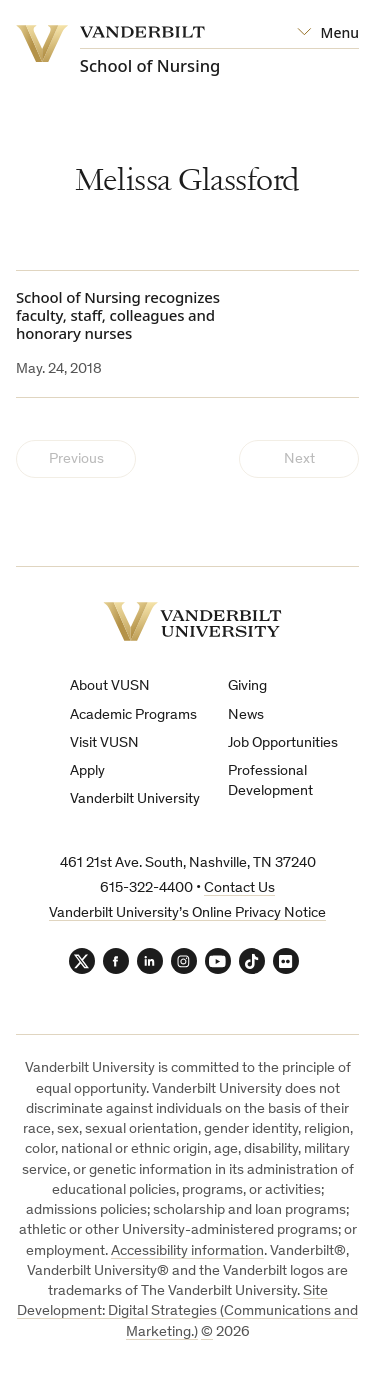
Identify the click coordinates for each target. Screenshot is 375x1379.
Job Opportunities (283, 743)
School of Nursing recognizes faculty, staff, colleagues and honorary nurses (118, 315)
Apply (87, 771)
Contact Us (239, 888)
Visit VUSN (104, 743)
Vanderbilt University (135, 799)
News (246, 715)
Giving (247, 686)
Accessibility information (187, 1251)
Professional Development (270, 781)
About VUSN (110, 686)
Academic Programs (133, 715)
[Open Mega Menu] (328, 33)
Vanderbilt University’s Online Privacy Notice (187, 913)
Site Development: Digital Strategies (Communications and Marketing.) (187, 1312)
